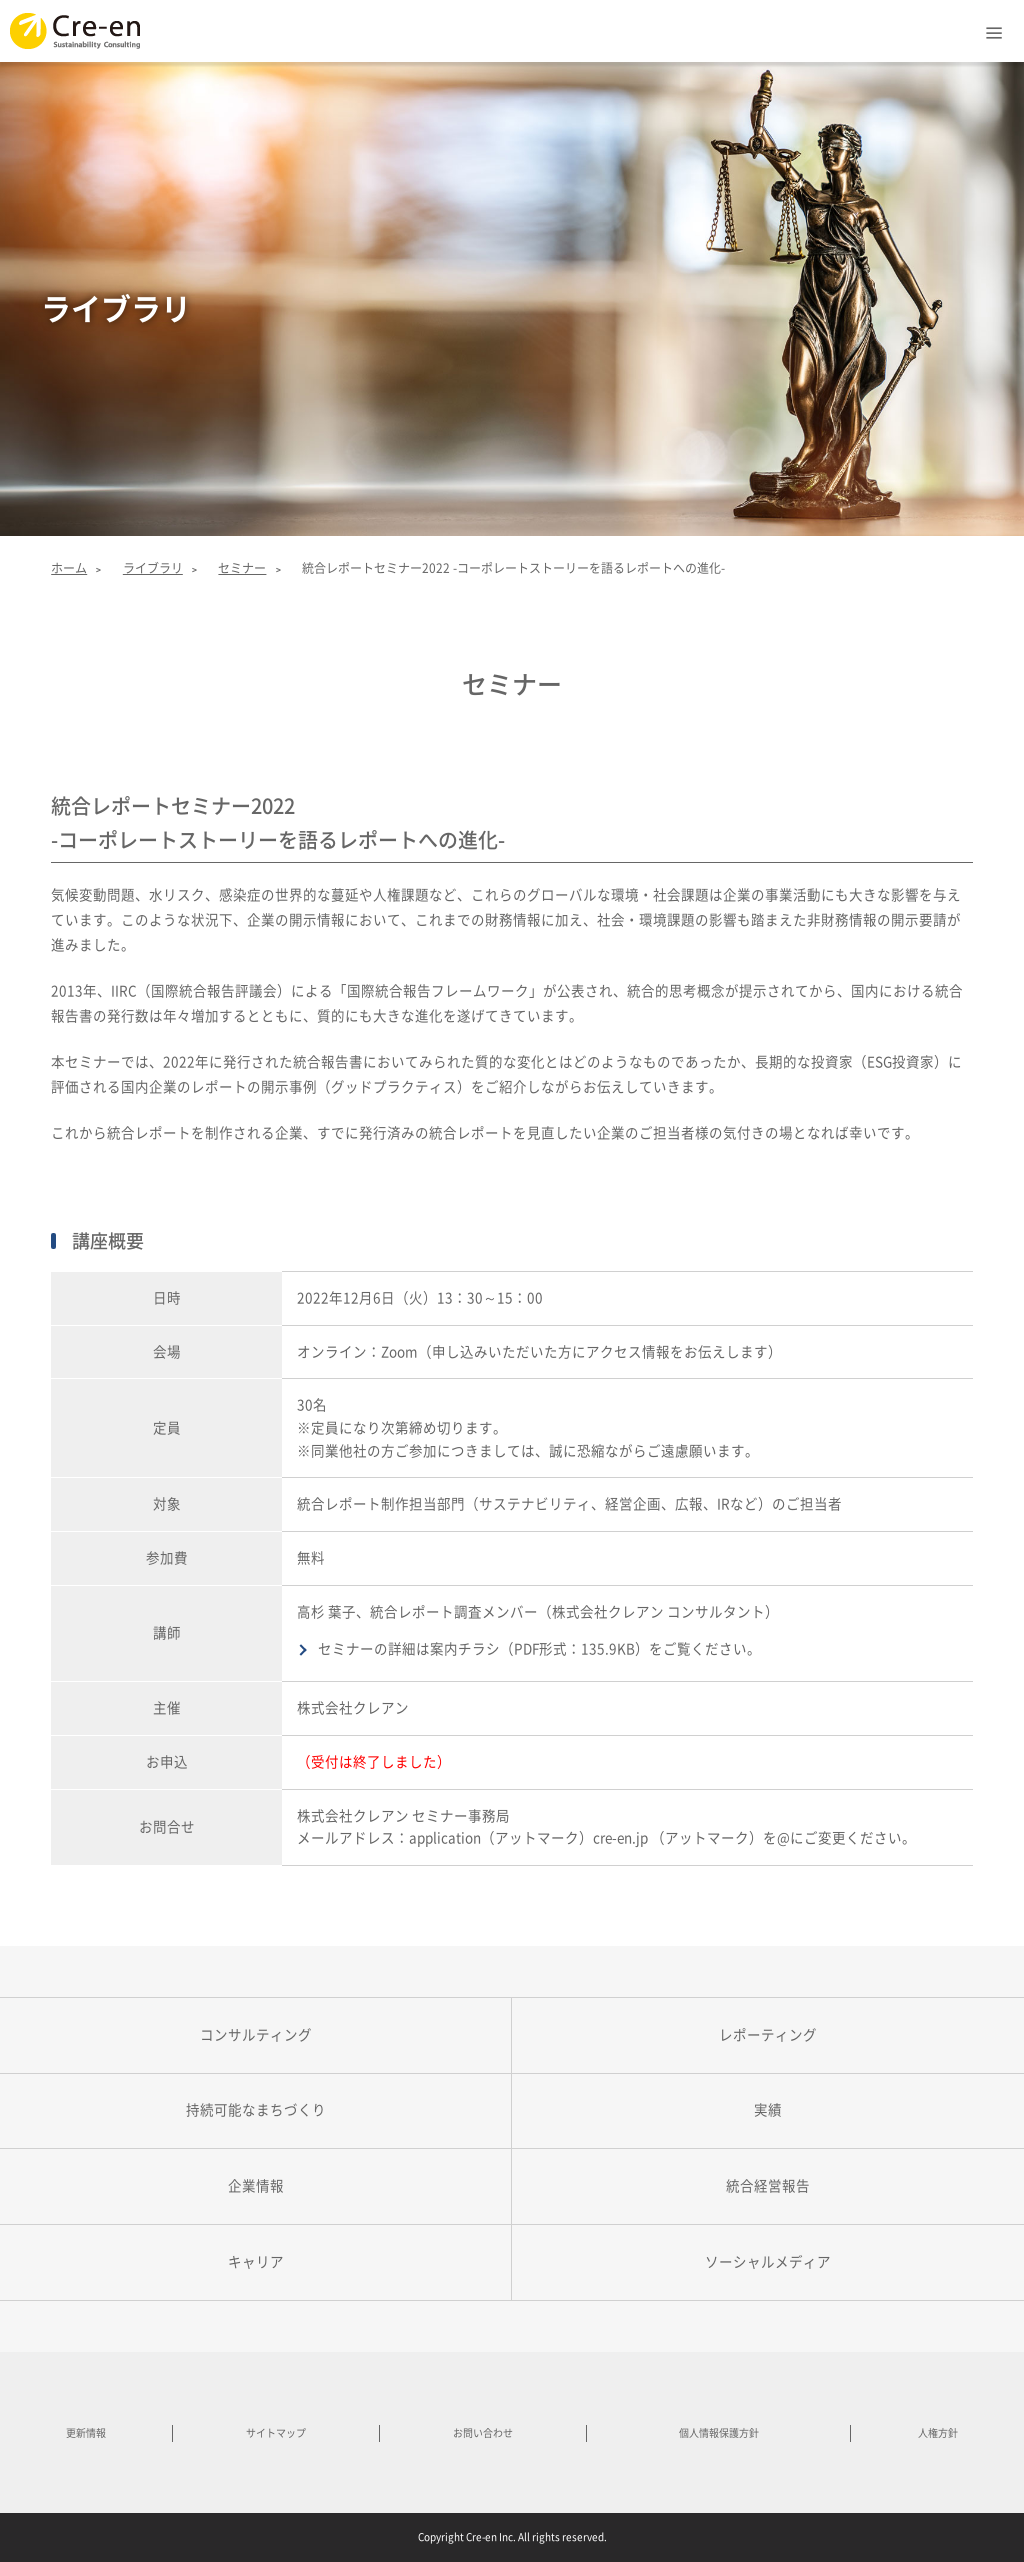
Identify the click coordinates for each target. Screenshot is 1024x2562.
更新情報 (86, 2433)
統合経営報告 (768, 2186)
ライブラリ (153, 568)
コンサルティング (256, 2035)
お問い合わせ (483, 2433)
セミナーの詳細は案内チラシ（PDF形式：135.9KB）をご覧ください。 (539, 1649)
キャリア (256, 2262)
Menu (994, 27)
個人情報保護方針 (719, 2433)
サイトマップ (276, 2433)
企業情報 (256, 2186)
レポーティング (768, 2035)
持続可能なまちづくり (256, 2110)
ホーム (69, 568)
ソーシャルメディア (768, 2262)
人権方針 (938, 2433)
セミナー (242, 568)
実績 (768, 2110)
